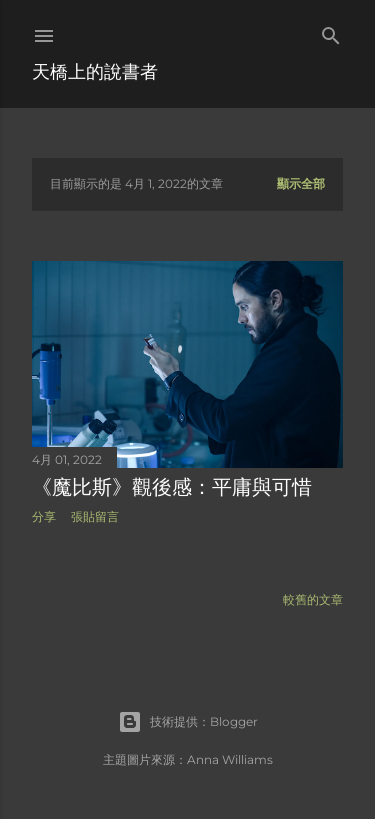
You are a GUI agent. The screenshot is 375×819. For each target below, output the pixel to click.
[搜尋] (331, 31)
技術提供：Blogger (188, 722)
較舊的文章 (313, 599)
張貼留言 (95, 516)
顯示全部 (301, 183)
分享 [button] (44, 516)
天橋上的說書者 (95, 71)
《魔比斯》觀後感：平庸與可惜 (172, 487)
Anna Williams (230, 759)
